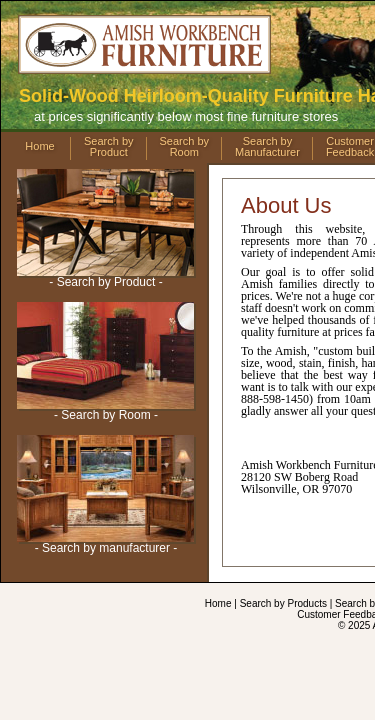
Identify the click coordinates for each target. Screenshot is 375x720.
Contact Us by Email (110, 533)
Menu (62, 138)
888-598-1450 (242, 96)
